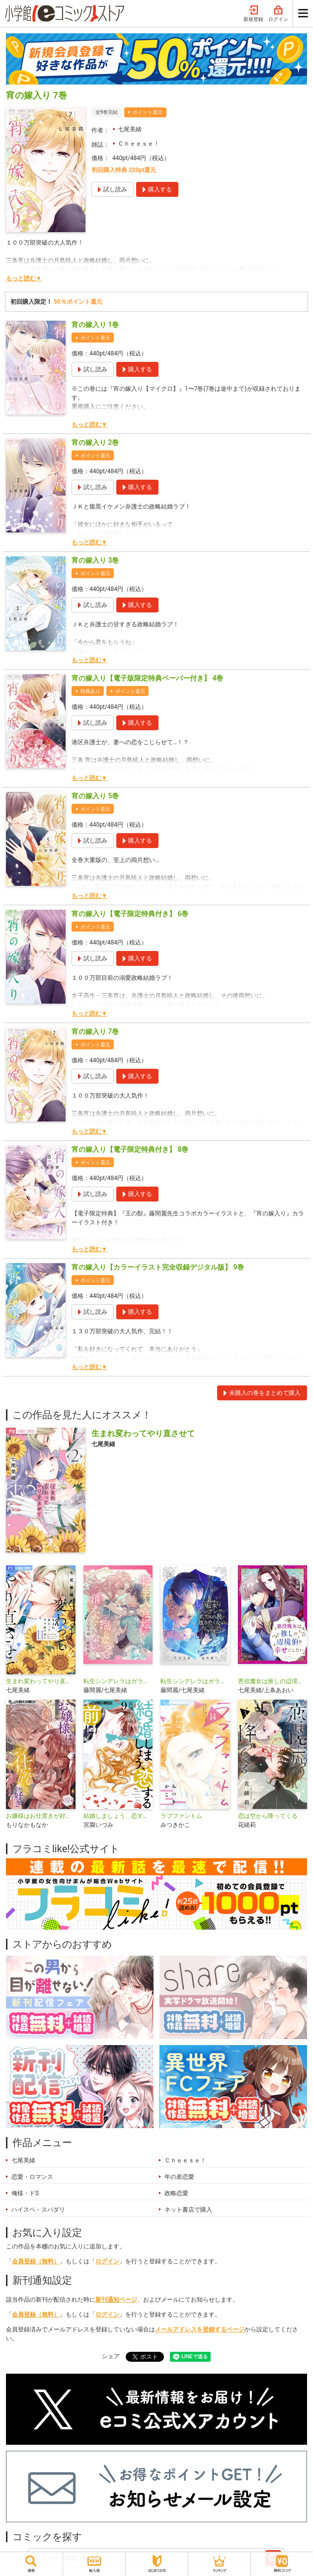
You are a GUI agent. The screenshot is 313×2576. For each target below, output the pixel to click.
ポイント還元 (147, 112)
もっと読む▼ (24, 278)
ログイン (278, 13)
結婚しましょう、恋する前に (118, 1815)
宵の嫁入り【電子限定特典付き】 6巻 (130, 914)
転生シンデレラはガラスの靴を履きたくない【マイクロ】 (118, 1681)
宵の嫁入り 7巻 (95, 1031)
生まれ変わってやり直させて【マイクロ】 (41, 1681)
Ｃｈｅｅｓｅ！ (138, 143)
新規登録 (253, 13)
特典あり (90, 691)
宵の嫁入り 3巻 (95, 560)
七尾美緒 (130, 129)
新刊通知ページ (116, 2299)
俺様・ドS (25, 2193)
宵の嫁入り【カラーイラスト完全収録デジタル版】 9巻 (158, 1267)
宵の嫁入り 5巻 (95, 796)
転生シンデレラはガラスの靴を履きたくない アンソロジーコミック (195, 1681)
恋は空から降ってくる (268, 1815)
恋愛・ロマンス (32, 2176)
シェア (111, 2356)
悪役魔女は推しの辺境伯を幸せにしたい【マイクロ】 (273, 1681)
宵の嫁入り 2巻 (95, 442)
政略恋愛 (176, 2193)
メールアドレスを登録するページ (199, 2329)
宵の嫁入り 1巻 (95, 325)
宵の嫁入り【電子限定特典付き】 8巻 (130, 1149)
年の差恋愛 (179, 2176)
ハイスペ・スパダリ (38, 2209)
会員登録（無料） (36, 2261)
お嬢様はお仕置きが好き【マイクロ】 (41, 1815)
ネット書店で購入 (188, 2209)
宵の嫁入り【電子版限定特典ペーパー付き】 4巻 (147, 678)
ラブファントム (181, 1815)
